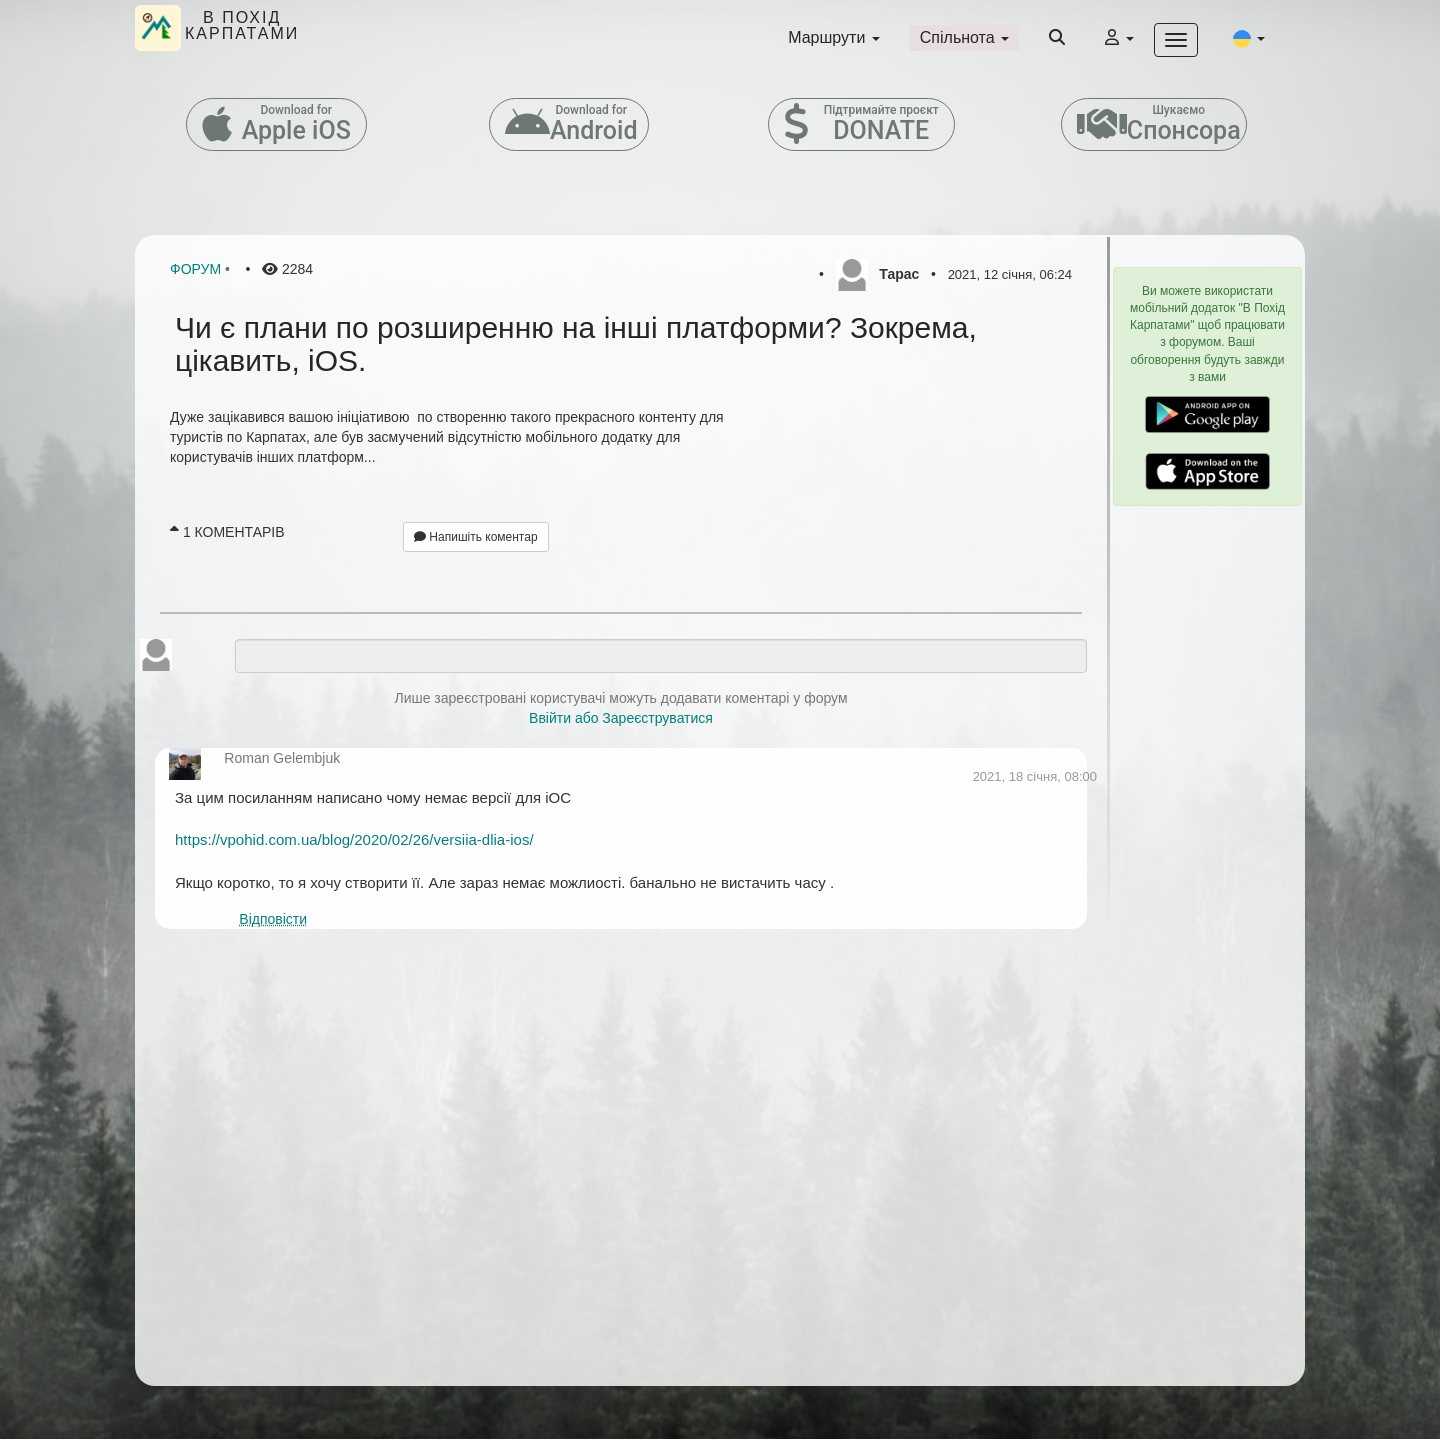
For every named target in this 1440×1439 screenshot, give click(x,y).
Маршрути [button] (834, 37)
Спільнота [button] (964, 37)
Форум (195, 269)
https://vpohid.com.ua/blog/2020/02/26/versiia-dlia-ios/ (354, 839)
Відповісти (273, 919)
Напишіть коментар (476, 537)
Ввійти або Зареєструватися (621, 718)
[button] (1249, 38)
